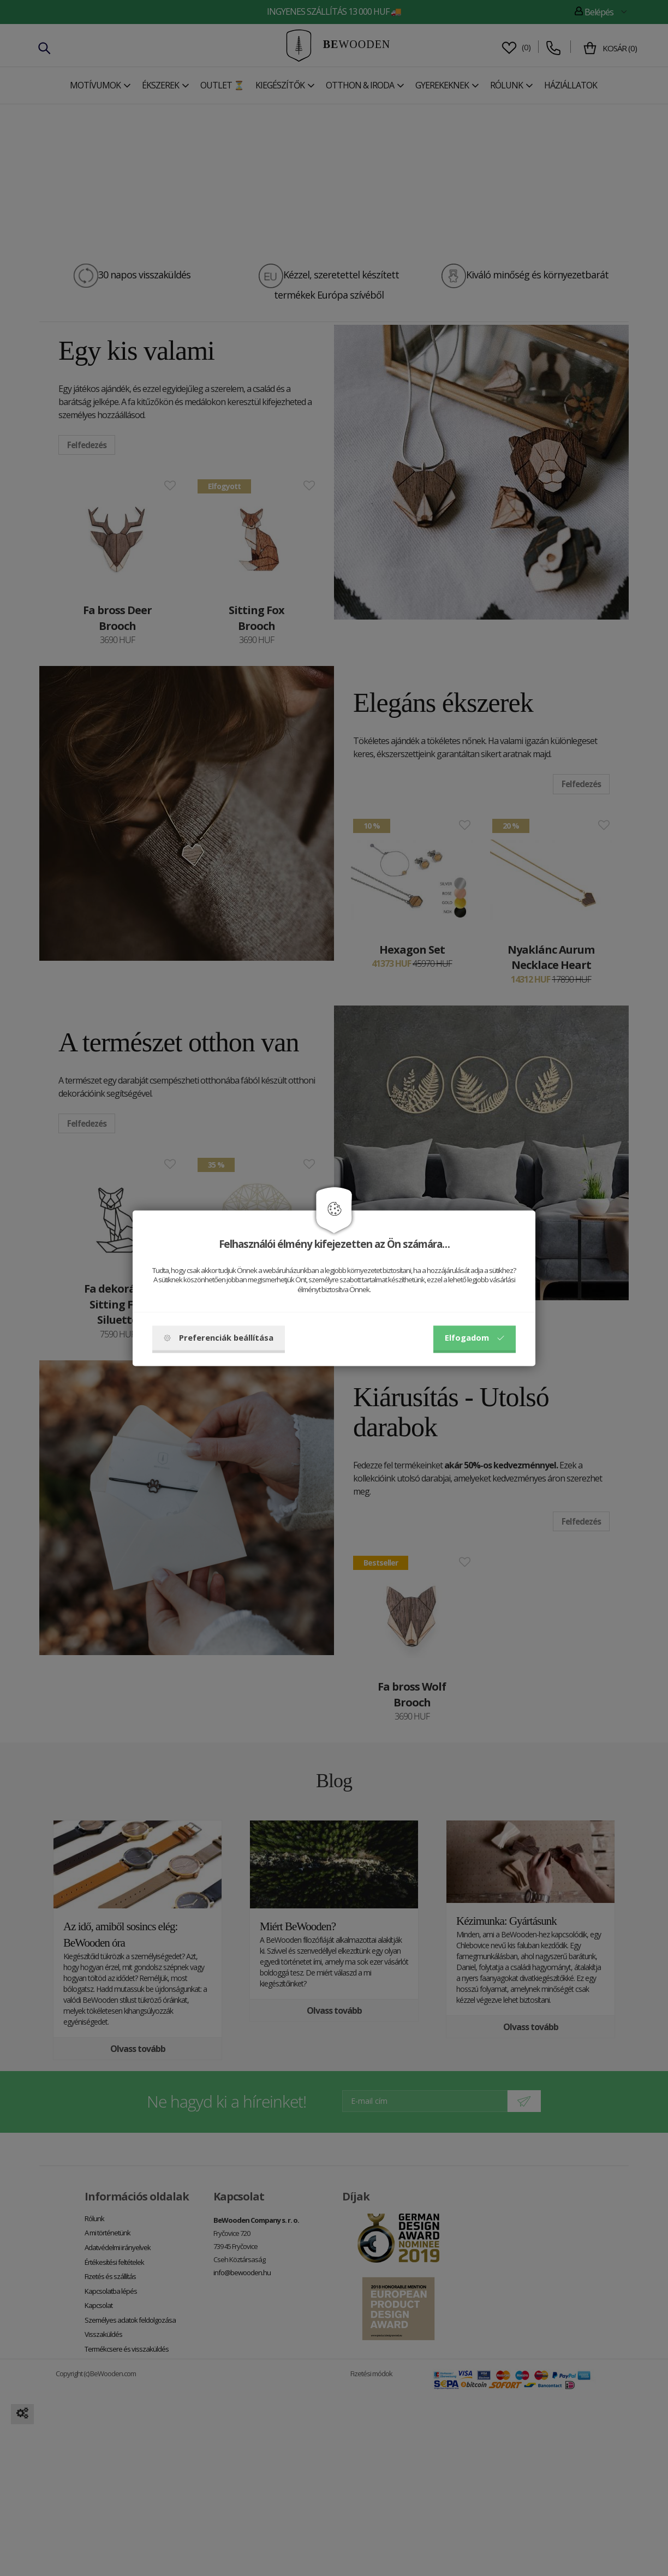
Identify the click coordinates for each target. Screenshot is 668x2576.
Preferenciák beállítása (218, 1337)
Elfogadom (474, 1337)
